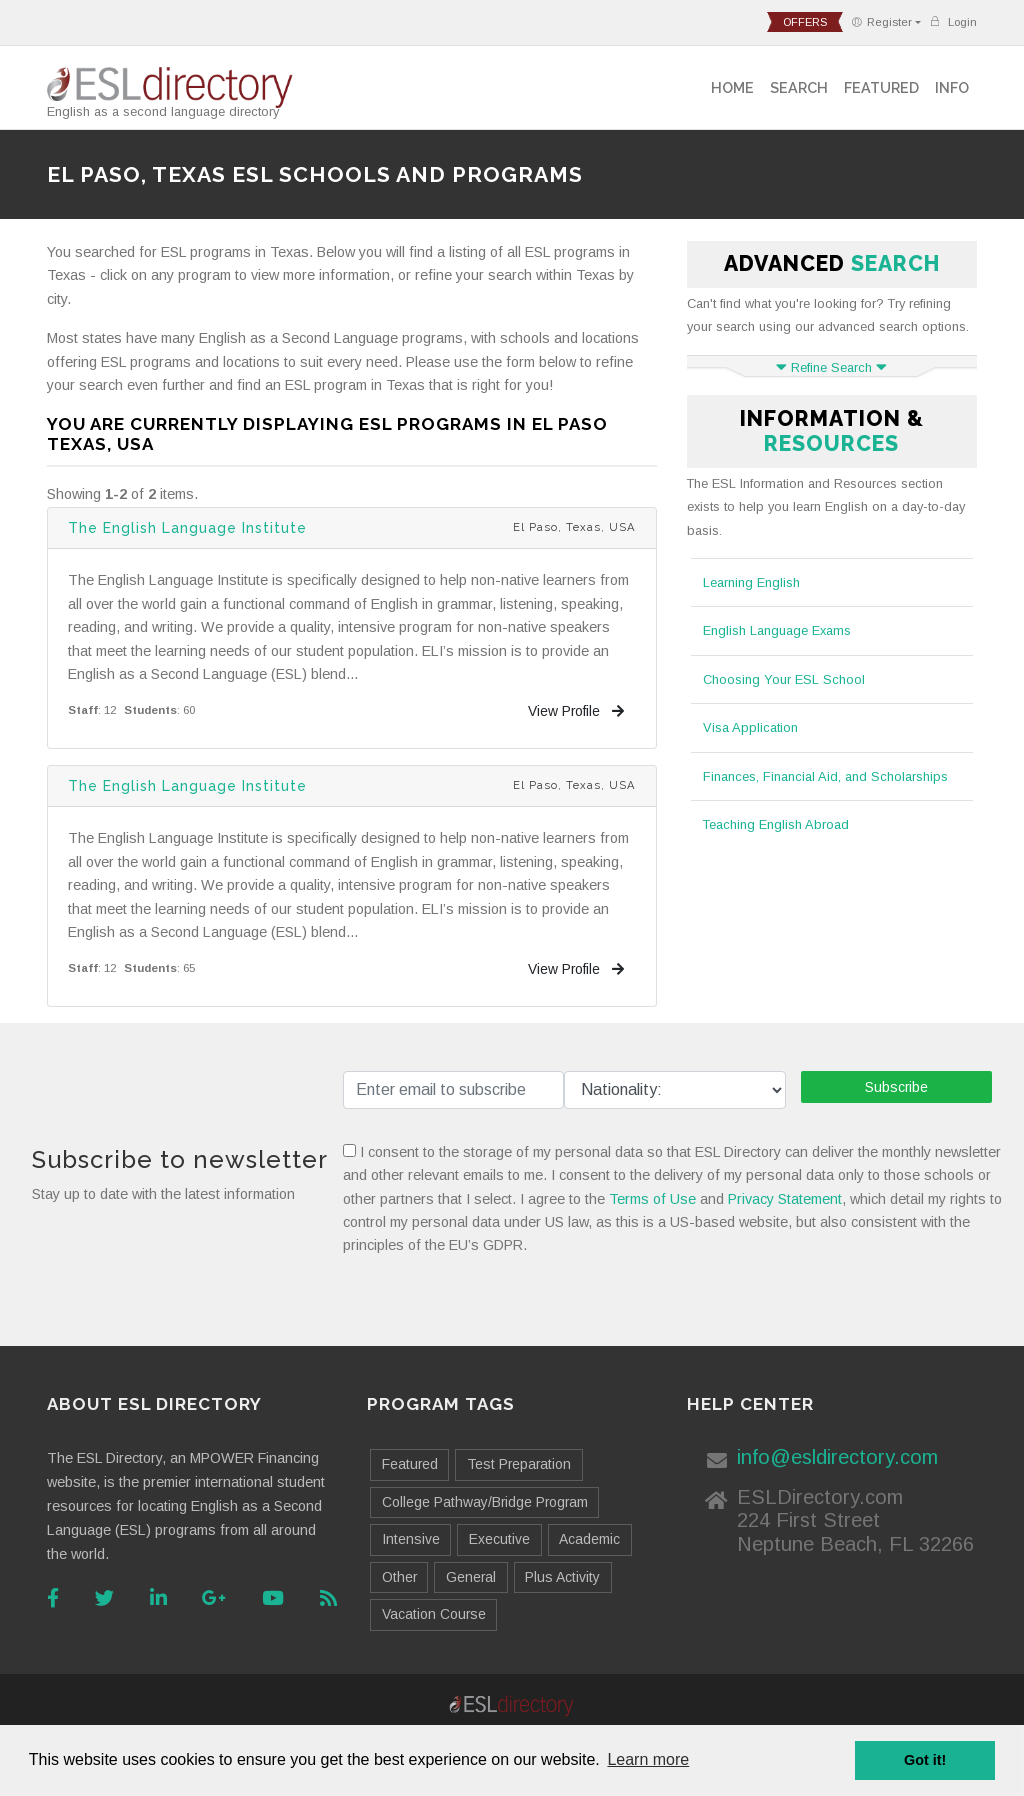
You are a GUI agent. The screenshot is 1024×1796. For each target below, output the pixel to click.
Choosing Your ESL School (784, 679)
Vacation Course (434, 1614)
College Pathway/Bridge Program (485, 1502)
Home (732, 87)
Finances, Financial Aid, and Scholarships (825, 776)
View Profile (576, 711)
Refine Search (831, 367)
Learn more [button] (648, 1759)
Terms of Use (652, 1199)
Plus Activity (562, 1577)
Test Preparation (519, 1464)
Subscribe (896, 1087)
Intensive (411, 1539)
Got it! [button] (925, 1760)
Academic (589, 1539)
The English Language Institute (187, 528)
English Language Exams (777, 630)
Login (953, 21)
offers (805, 22)
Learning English (751, 582)
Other (399, 1577)
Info (952, 87)
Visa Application (750, 727)
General (471, 1577)
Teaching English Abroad (776, 824)
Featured (881, 87)
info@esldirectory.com (837, 1457)
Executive (499, 1539)
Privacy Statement (785, 1199)
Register (881, 22)
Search (799, 87)
